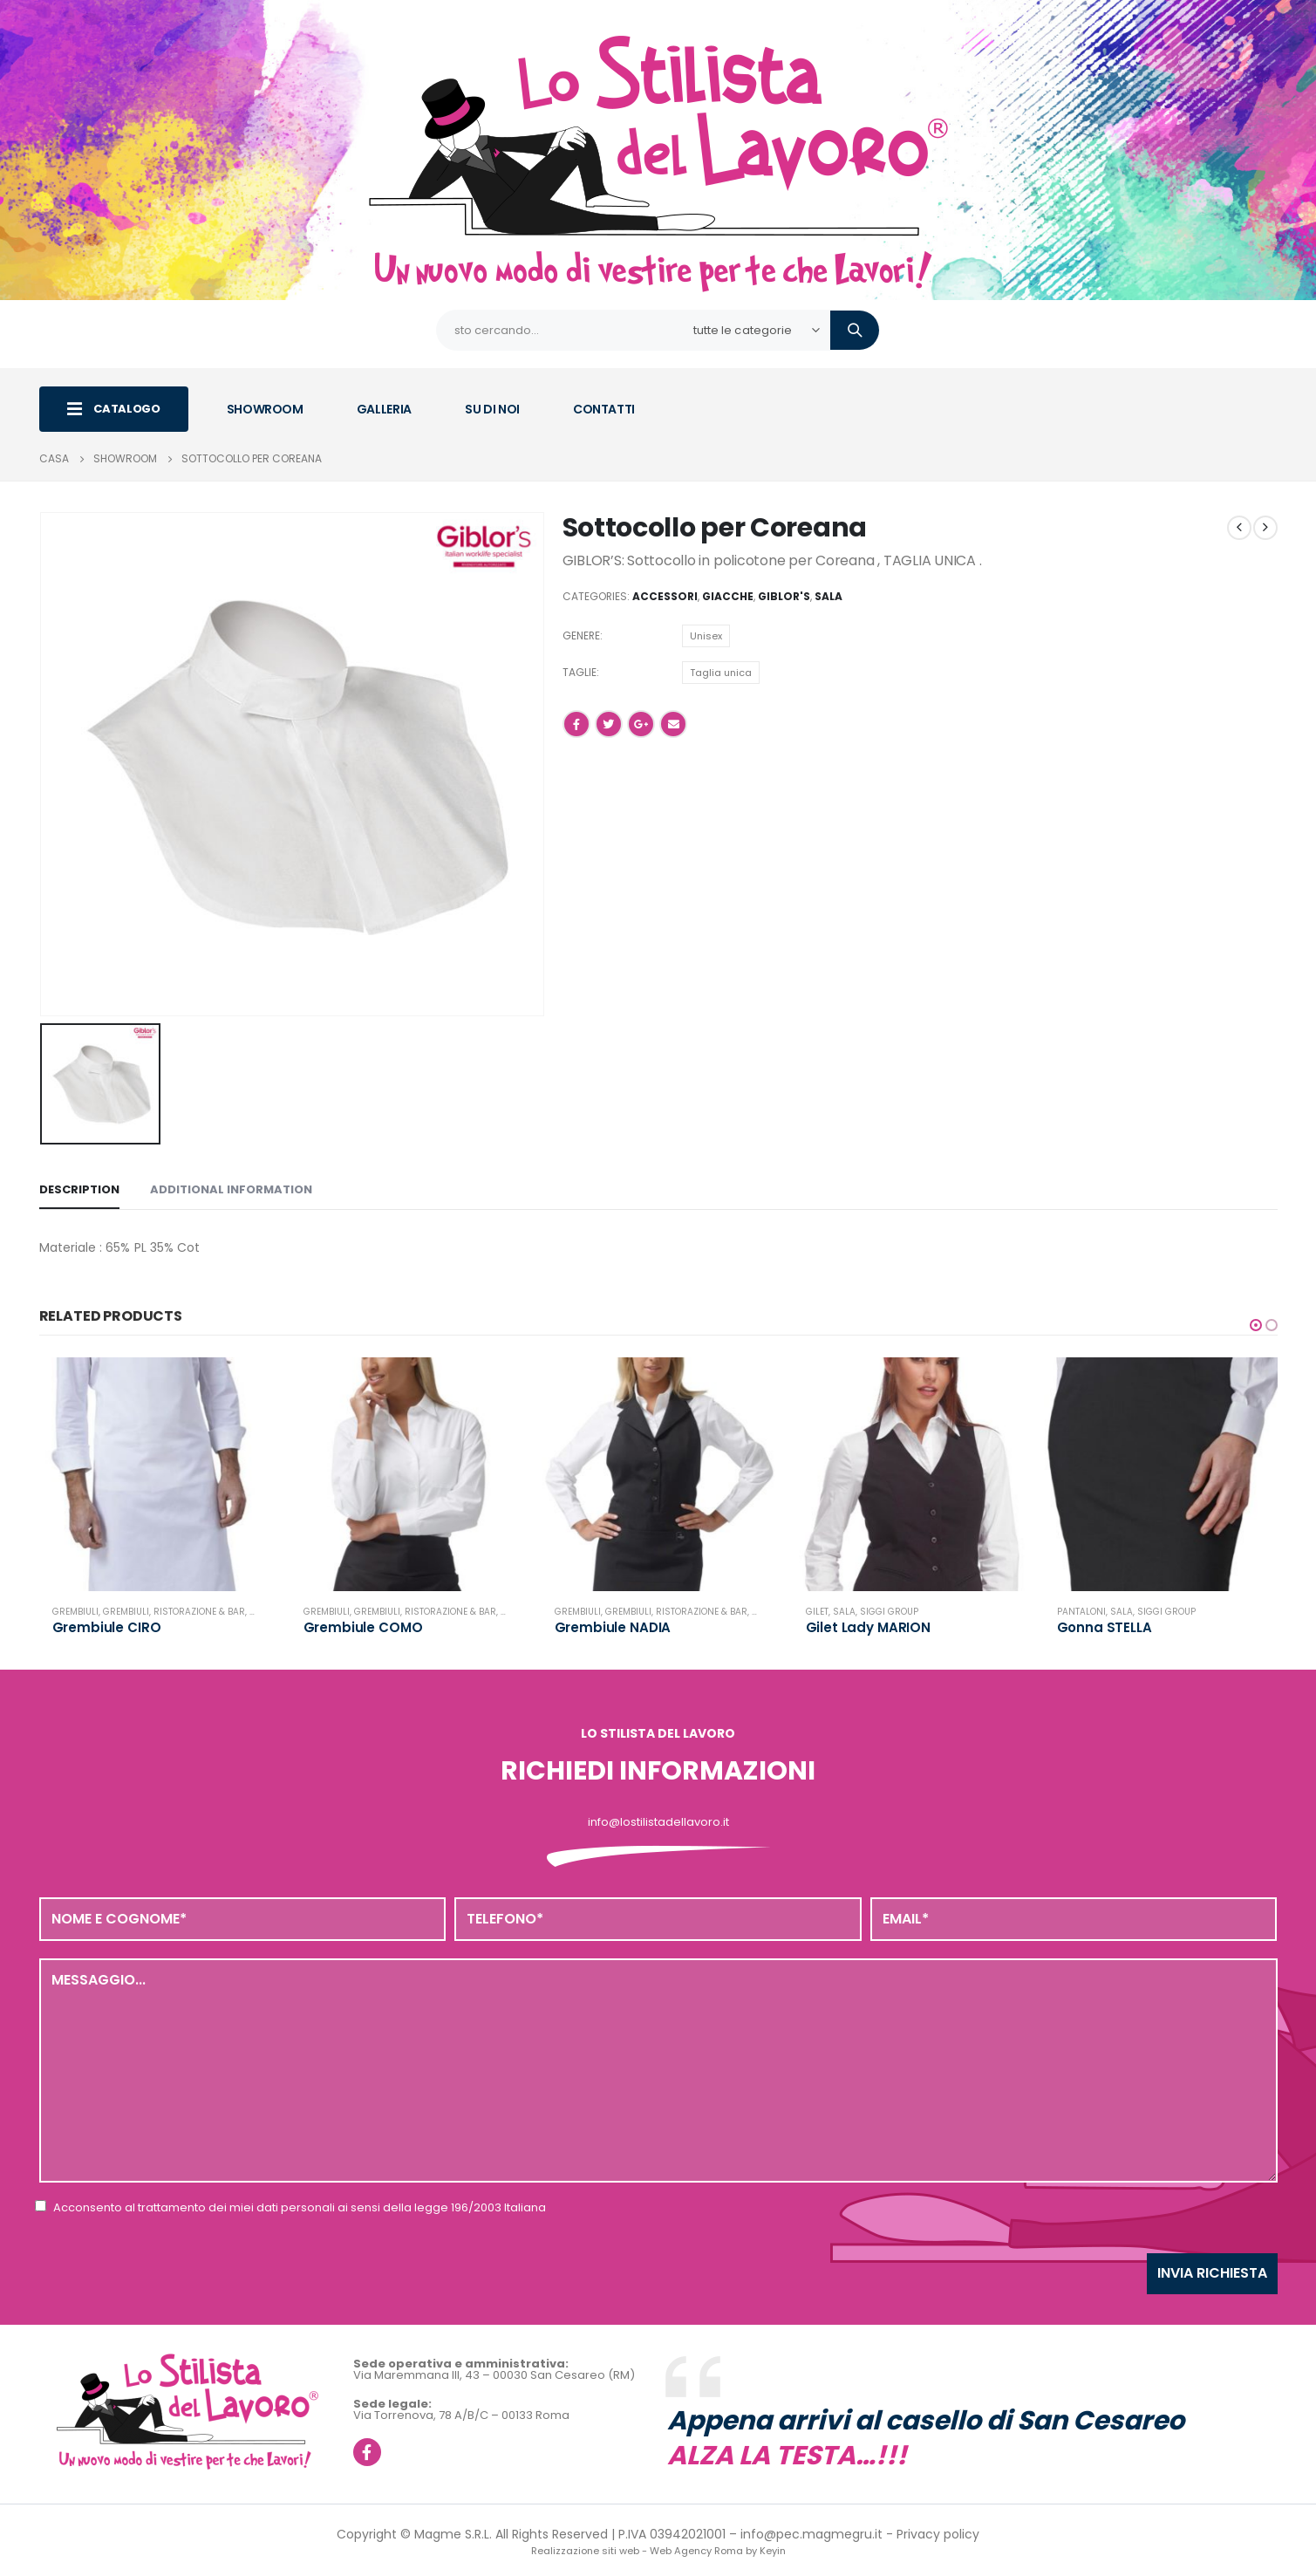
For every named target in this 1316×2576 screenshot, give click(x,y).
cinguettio (609, 724)
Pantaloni (1081, 1611)
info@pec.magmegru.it (811, 2534)
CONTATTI (604, 409)
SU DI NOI (492, 409)
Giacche (727, 596)
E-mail (673, 724)
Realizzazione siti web (585, 2551)
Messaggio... (658, 2070)
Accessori (665, 596)
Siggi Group (889, 1611)
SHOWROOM (265, 409)
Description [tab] (79, 1189)
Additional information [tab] (231, 1189)
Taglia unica (721, 673)
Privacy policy (938, 2534)
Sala (828, 596)
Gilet (817, 1611)
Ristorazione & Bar (199, 1611)
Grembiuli (75, 1611)
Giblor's (784, 596)
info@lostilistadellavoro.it (658, 1822)
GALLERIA (384, 409)
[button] (1256, 1325)
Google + (641, 724)
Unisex (706, 636)
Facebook (576, 724)
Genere (581, 635)
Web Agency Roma (696, 2551)
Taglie (580, 672)
